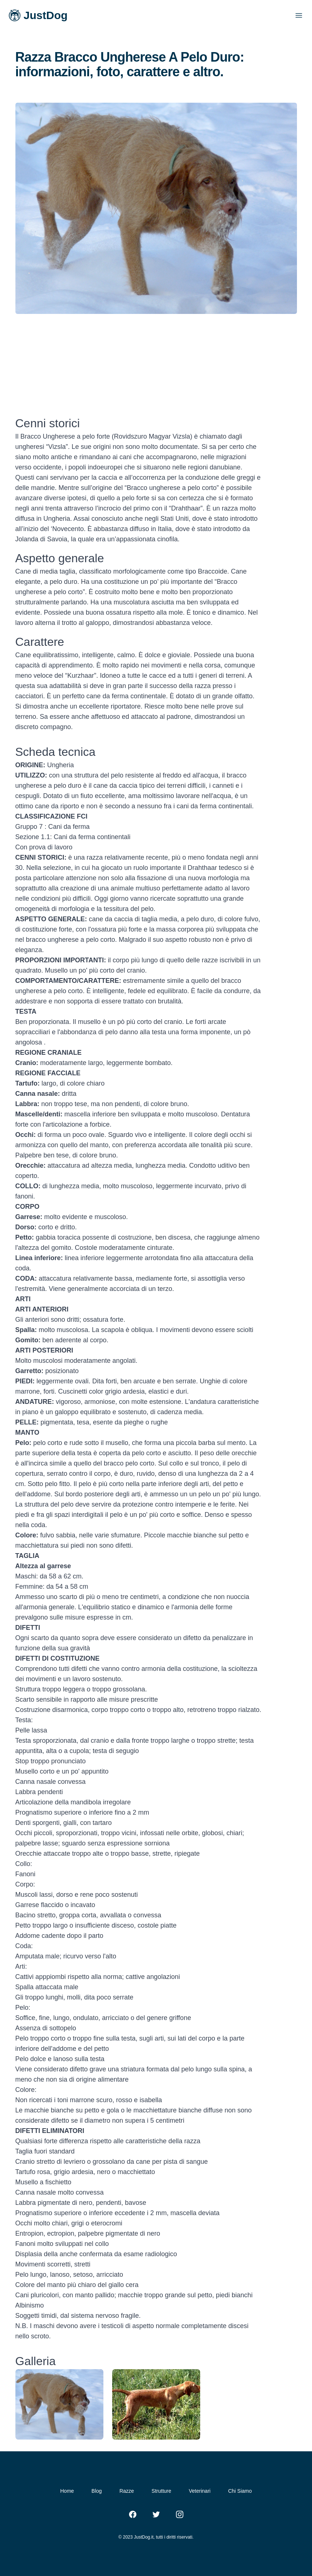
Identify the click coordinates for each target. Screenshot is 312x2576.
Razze (127, 2491)
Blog (97, 2491)
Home (67, 2491)
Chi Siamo (240, 2491)
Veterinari (199, 2491)
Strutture (161, 2491)
